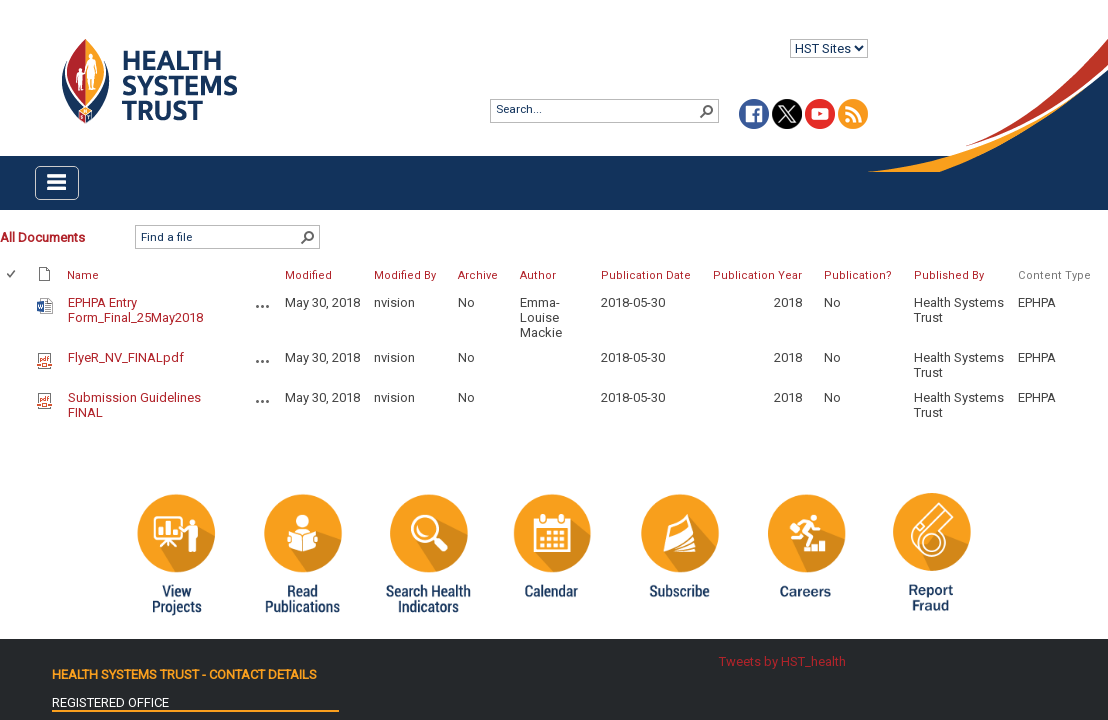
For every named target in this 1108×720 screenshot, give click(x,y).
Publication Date (646, 275)
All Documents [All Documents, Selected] (42, 237)
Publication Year (757, 275)
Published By (949, 275)
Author (538, 275)
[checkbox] (12, 275)
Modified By (405, 275)
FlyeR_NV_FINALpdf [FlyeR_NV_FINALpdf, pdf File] (126, 357)
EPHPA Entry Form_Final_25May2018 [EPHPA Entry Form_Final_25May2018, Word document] (135, 310)
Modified (308, 275)
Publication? (858, 275)
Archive (478, 275)
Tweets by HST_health (782, 661)
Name (83, 275)
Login (16, 31)
